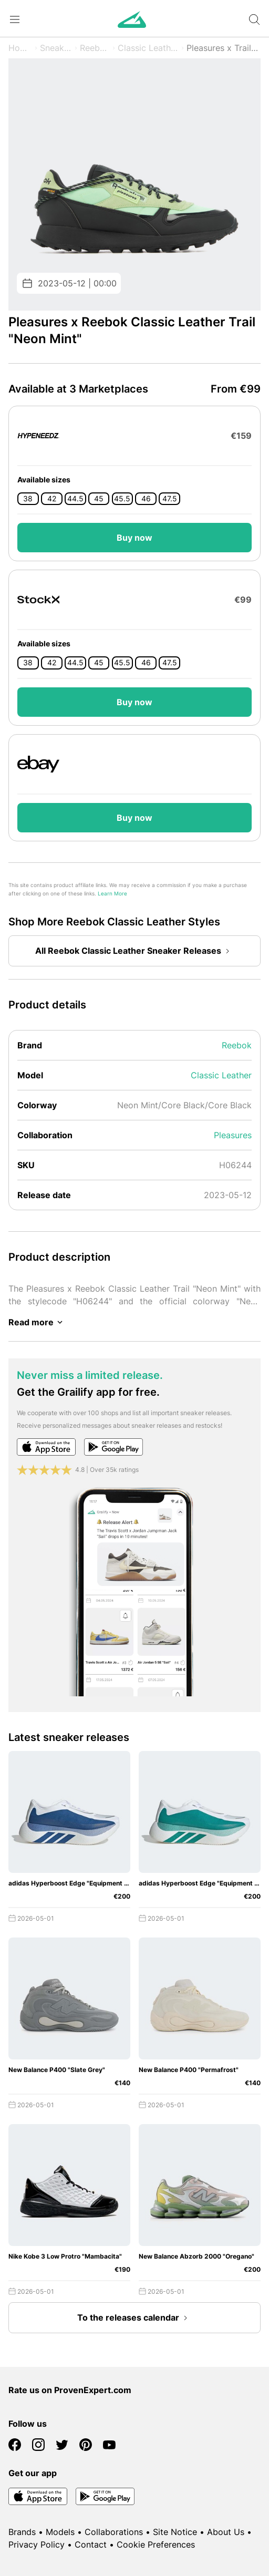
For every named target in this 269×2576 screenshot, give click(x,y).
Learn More (112, 894)
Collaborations (114, 2532)
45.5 (122, 498)
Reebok (95, 48)
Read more (37, 1322)
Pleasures (233, 1135)
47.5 (169, 498)
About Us (225, 2532)
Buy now (134, 537)
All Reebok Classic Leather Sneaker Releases (134, 951)
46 (146, 498)
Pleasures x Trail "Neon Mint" (224, 48)
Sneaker (56, 48)
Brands (22, 2532)
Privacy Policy (36, 2544)
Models (60, 2532)
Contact (91, 2544)
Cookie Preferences (156, 2544)
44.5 (75, 498)
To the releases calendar (134, 2318)
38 (28, 498)
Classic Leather (148, 48)
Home (20, 48)
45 (99, 498)
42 (51, 498)
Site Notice (175, 2532)
